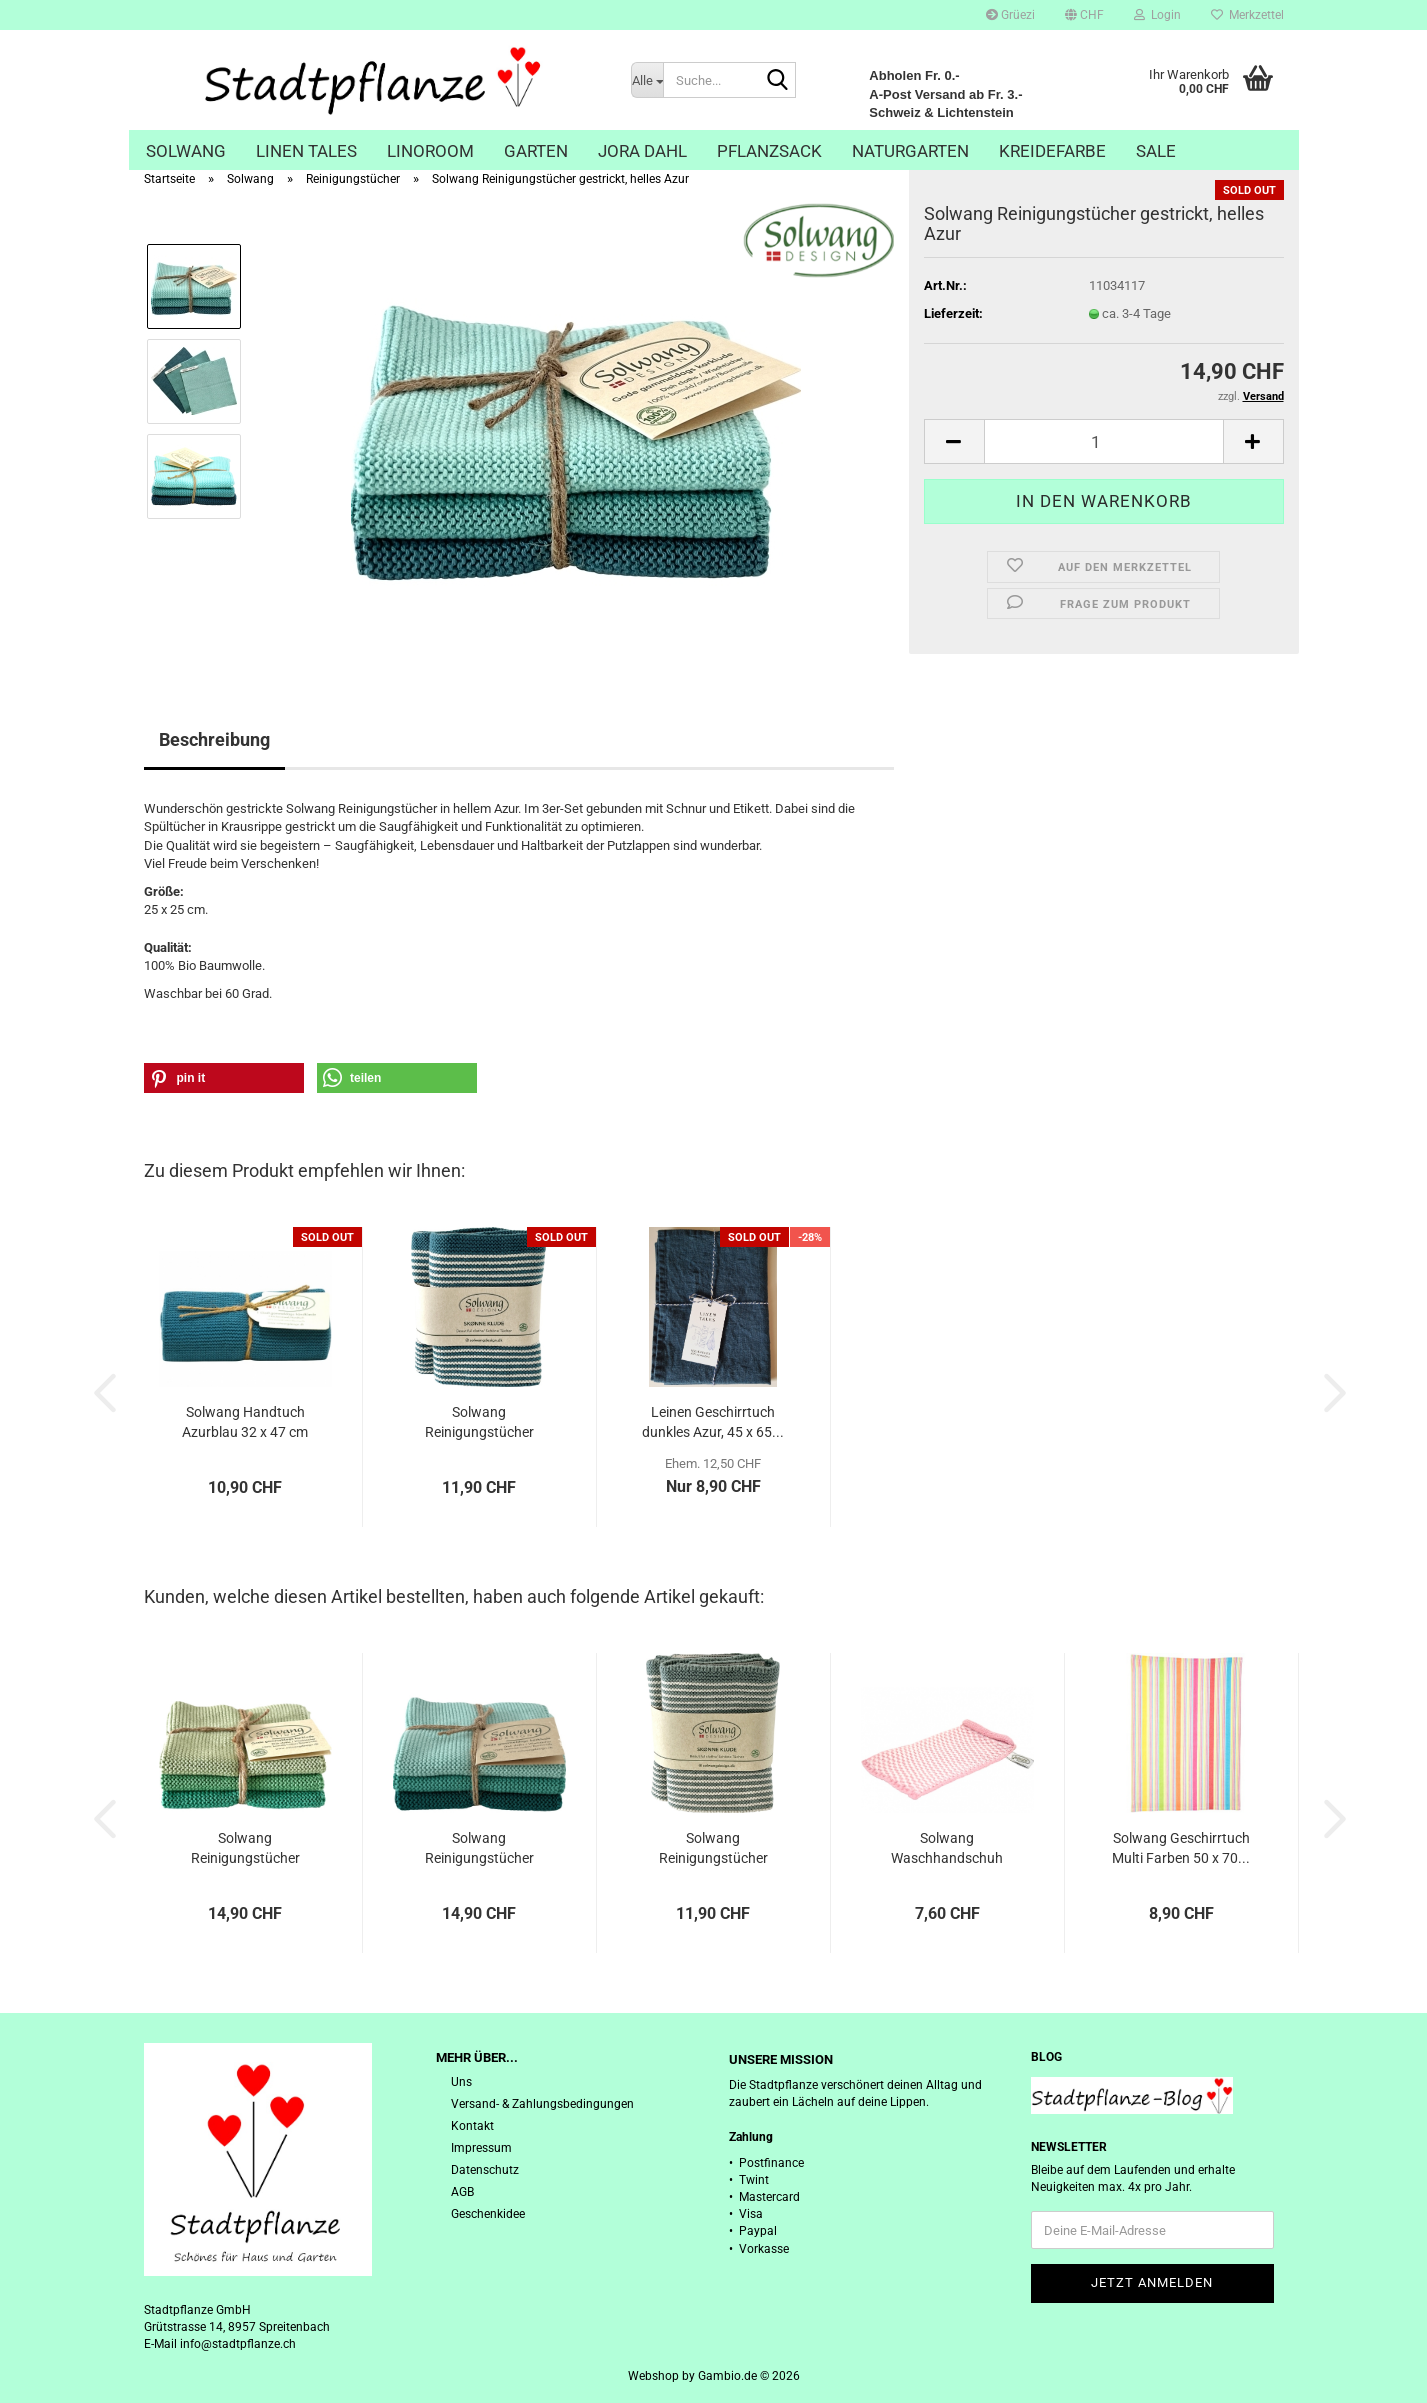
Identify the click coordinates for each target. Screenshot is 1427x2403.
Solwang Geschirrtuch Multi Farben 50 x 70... (1181, 1848)
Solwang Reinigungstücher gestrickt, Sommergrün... (245, 1849)
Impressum (481, 2148)
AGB (462, 2192)
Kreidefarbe (1052, 151)
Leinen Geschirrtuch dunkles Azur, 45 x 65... (713, 1422)
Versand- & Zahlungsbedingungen (542, 2104)
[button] (1084, 15)
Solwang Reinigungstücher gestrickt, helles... (479, 1849)
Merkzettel (1247, 15)
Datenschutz (485, 2170)
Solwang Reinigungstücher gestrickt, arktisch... (713, 1849)
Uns (461, 2082)
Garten (536, 151)
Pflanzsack (769, 151)
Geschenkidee (488, 2214)
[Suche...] (647, 80)
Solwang (186, 151)
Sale (1156, 151)
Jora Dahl (642, 151)
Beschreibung (214, 739)
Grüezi (1010, 15)
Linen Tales (306, 151)
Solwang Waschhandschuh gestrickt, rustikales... (947, 1849)
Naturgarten (910, 151)
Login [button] (1157, 15)
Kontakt (472, 2126)
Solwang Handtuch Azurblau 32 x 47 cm (245, 1422)
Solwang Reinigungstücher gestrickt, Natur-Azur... (479, 1423)
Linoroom (430, 151)
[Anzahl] (1104, 441)
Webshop (653, 2376)
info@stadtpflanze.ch (238, 2344)
